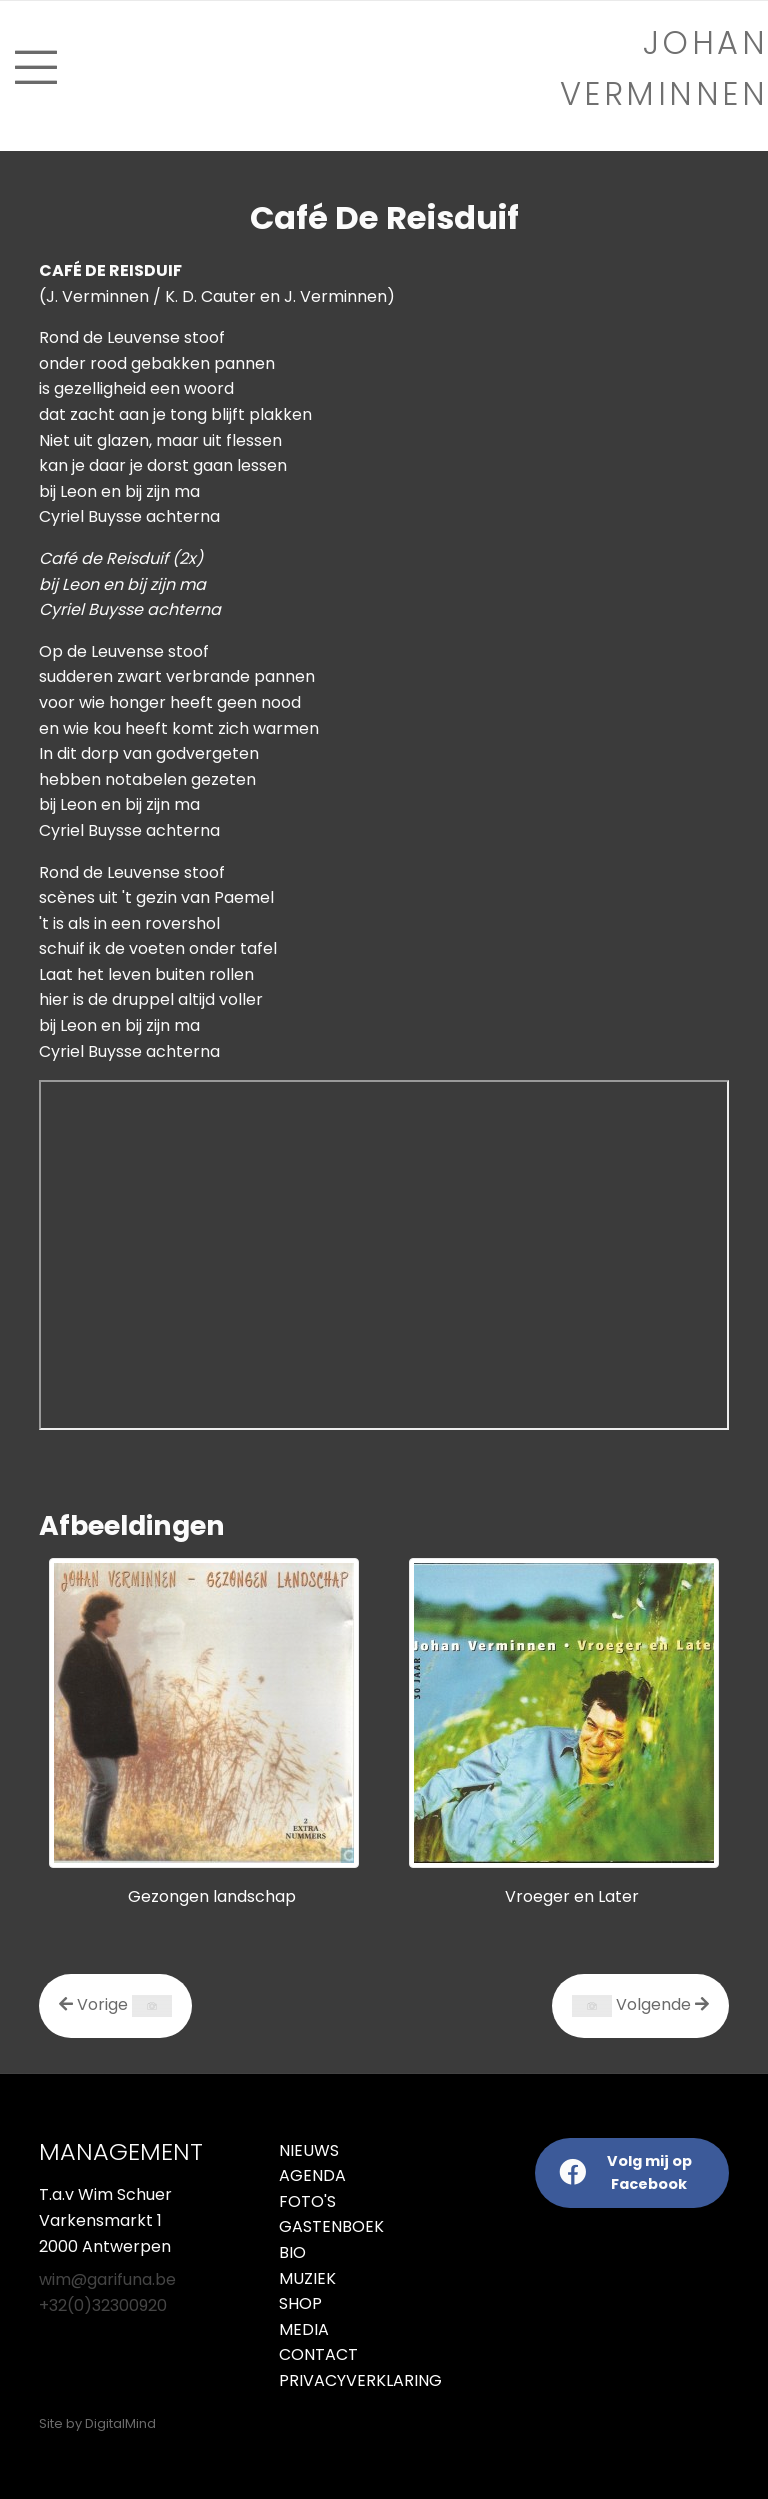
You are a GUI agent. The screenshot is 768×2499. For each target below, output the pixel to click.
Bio (292, 2252)
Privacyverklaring (324, 2380)
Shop (300, 2303)
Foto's (307, 2201)
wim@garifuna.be (107, 2279)
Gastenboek (331, 2226)
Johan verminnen (664, 68)
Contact (318, 2354)
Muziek (307, 2278)
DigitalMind (120, 2423)
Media (304, 2329)
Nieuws (309, 2150)
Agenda (312, 2175)
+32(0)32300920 (103, 2305)
